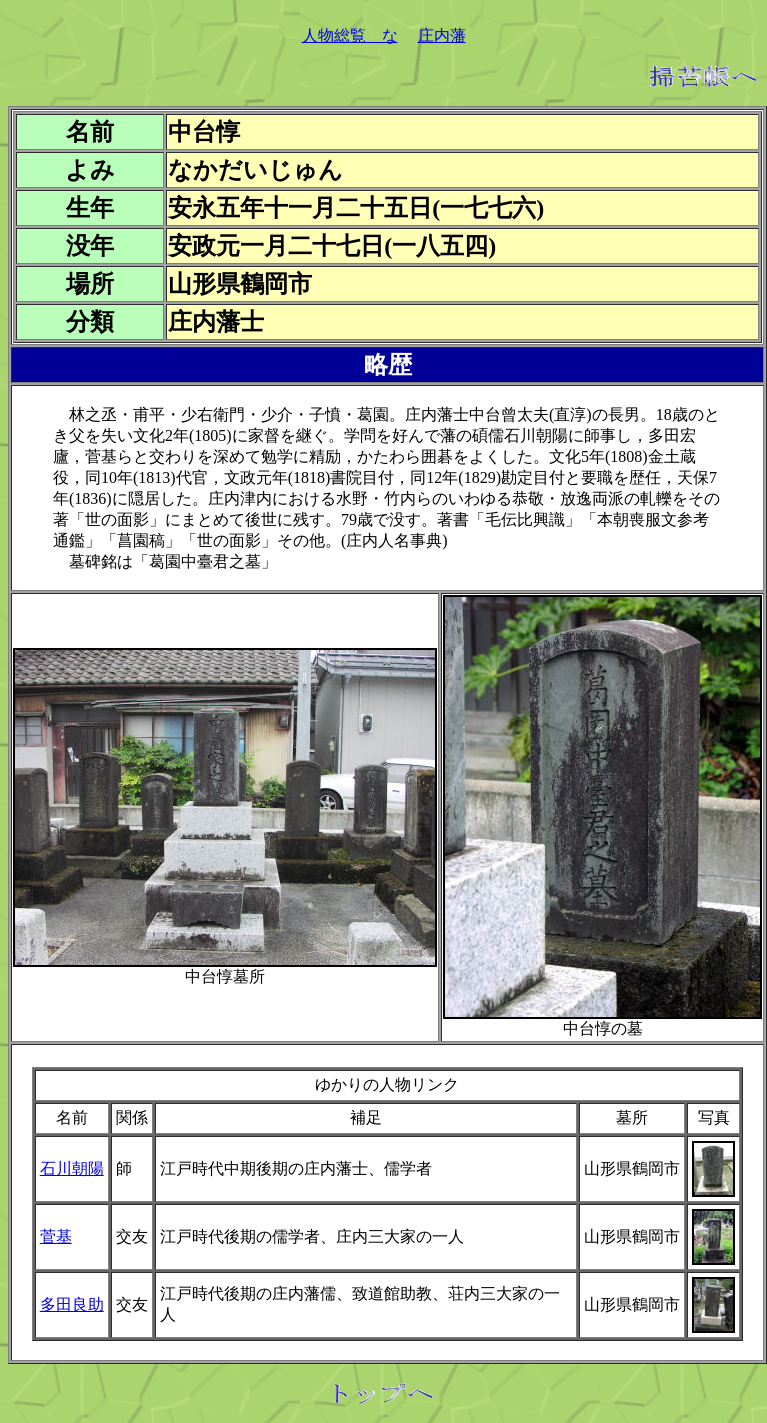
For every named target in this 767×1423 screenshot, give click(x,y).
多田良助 (72, 1304)
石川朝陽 (72, 1168)
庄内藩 (442, 35)
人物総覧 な (350, 35)
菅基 (56, 1236)
